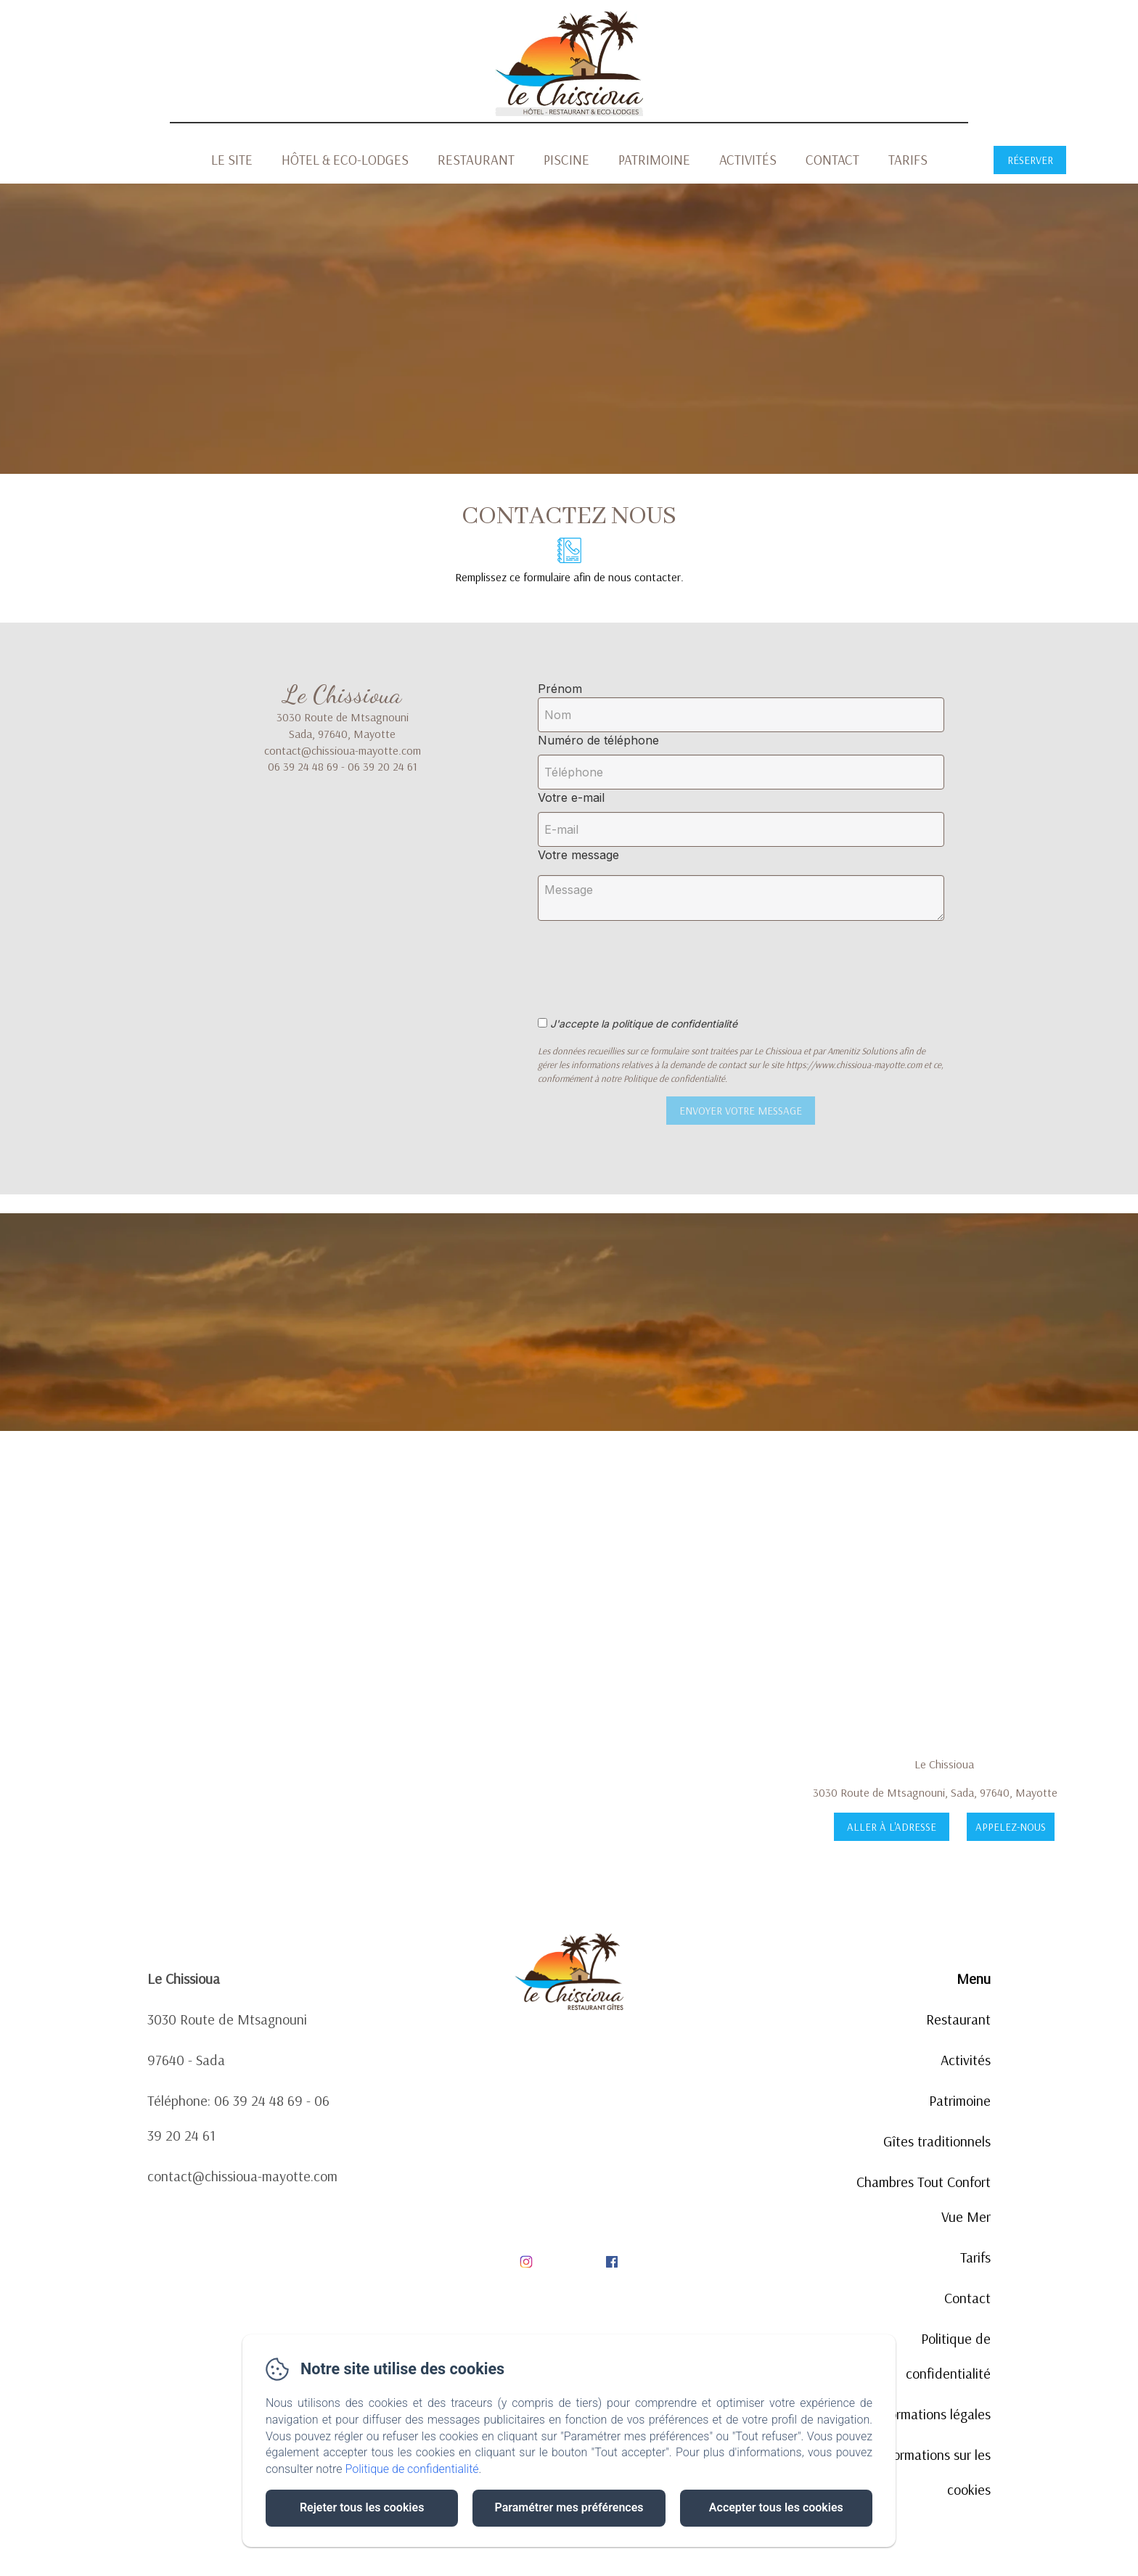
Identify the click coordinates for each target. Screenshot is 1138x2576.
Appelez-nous (1010, 1827)
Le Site (232, 159)
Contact (832, 159)
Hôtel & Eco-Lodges (345, 159)
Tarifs (908, 159)
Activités (748, 159)
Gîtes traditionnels (937, 2141)
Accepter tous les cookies (776, 2507)
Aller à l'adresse (891, 1827)
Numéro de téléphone (598, 740)
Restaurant (476, 159)
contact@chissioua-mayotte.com (242, 2176)
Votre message (578, 855)
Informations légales (932, 2414)
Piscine (566, 159)
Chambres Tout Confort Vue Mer (923, 2199)
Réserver (1030, 160)
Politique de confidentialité (948, 2355)
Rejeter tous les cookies (362, 2507)
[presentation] (659, 960)
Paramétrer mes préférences (568, 2507)
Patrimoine (654, 159)
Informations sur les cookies (934, 2471)
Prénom (560, 688)
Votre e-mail (571, 797)
